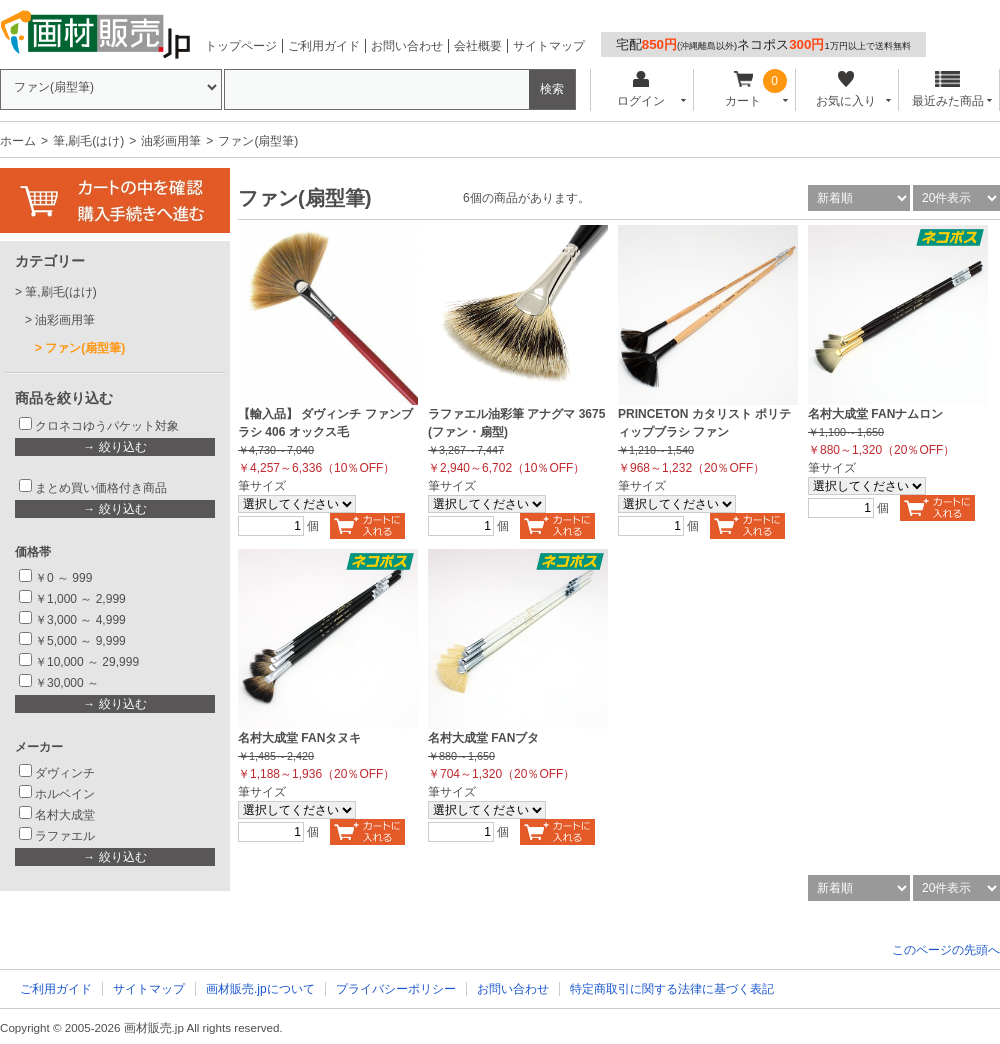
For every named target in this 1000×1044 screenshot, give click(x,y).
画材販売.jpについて (260, 989)
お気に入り (845, 89)
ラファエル (65, 836)
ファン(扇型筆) (85, 348)
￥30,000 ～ (68, 683)
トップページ (241, 46)
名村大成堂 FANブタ (483, 738)
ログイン (640, 89)
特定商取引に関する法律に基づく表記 (672, 989)
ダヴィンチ (65, 773)
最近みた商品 (948, 89)
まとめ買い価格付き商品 (101, 488)
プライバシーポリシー (396, 989)
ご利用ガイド (324, 46)
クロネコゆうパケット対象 (107, 426)
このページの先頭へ (946, 950)
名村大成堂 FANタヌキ (299, 738)
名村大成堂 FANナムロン (875, 414)
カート (743, 89)
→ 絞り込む (114, 447)
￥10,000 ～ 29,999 (87, 662)
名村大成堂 (65, 815)
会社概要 (478, 46)
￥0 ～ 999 (63, 578)
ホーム (18, 141)
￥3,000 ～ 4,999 (80, 620)
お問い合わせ (407, 46)
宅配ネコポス (763, 44)
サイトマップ (549, 46)
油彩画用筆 (171, 141)
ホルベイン (65, 794)
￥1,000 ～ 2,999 (80, 599)
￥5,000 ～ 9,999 (80, 641)
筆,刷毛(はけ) (88, 141)
